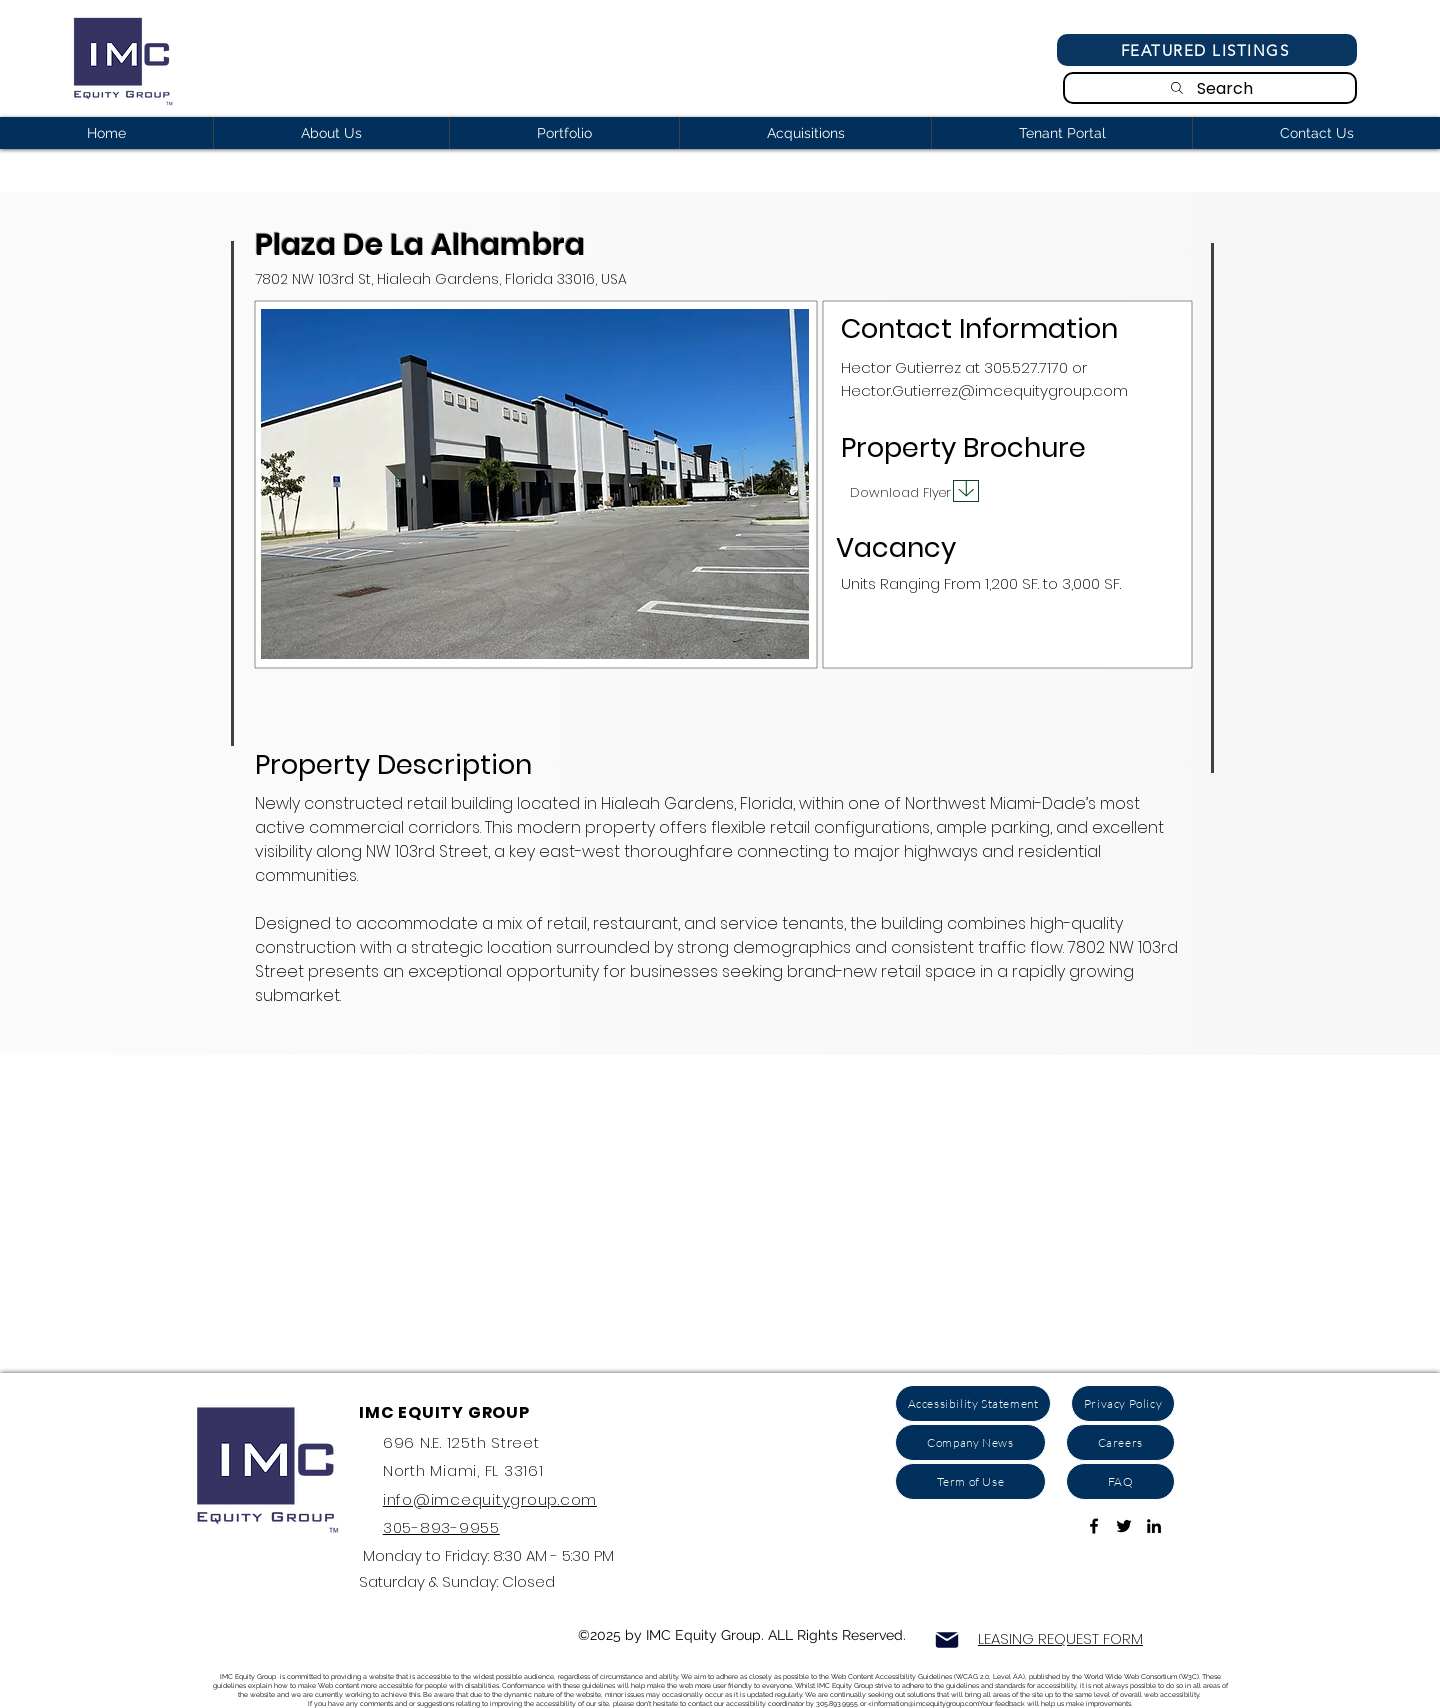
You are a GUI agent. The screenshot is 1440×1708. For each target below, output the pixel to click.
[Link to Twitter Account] (1124, 1526)
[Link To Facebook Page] (1094, 1526)
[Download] (966, 491)
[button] (535, 484)
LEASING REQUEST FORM (1060, 1638)
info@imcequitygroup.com (490, 1499)
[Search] (1210, 88)
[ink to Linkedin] (1154, 1526)
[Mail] (947, 1640)
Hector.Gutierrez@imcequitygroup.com (984, 390)
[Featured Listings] (1207, 50)
